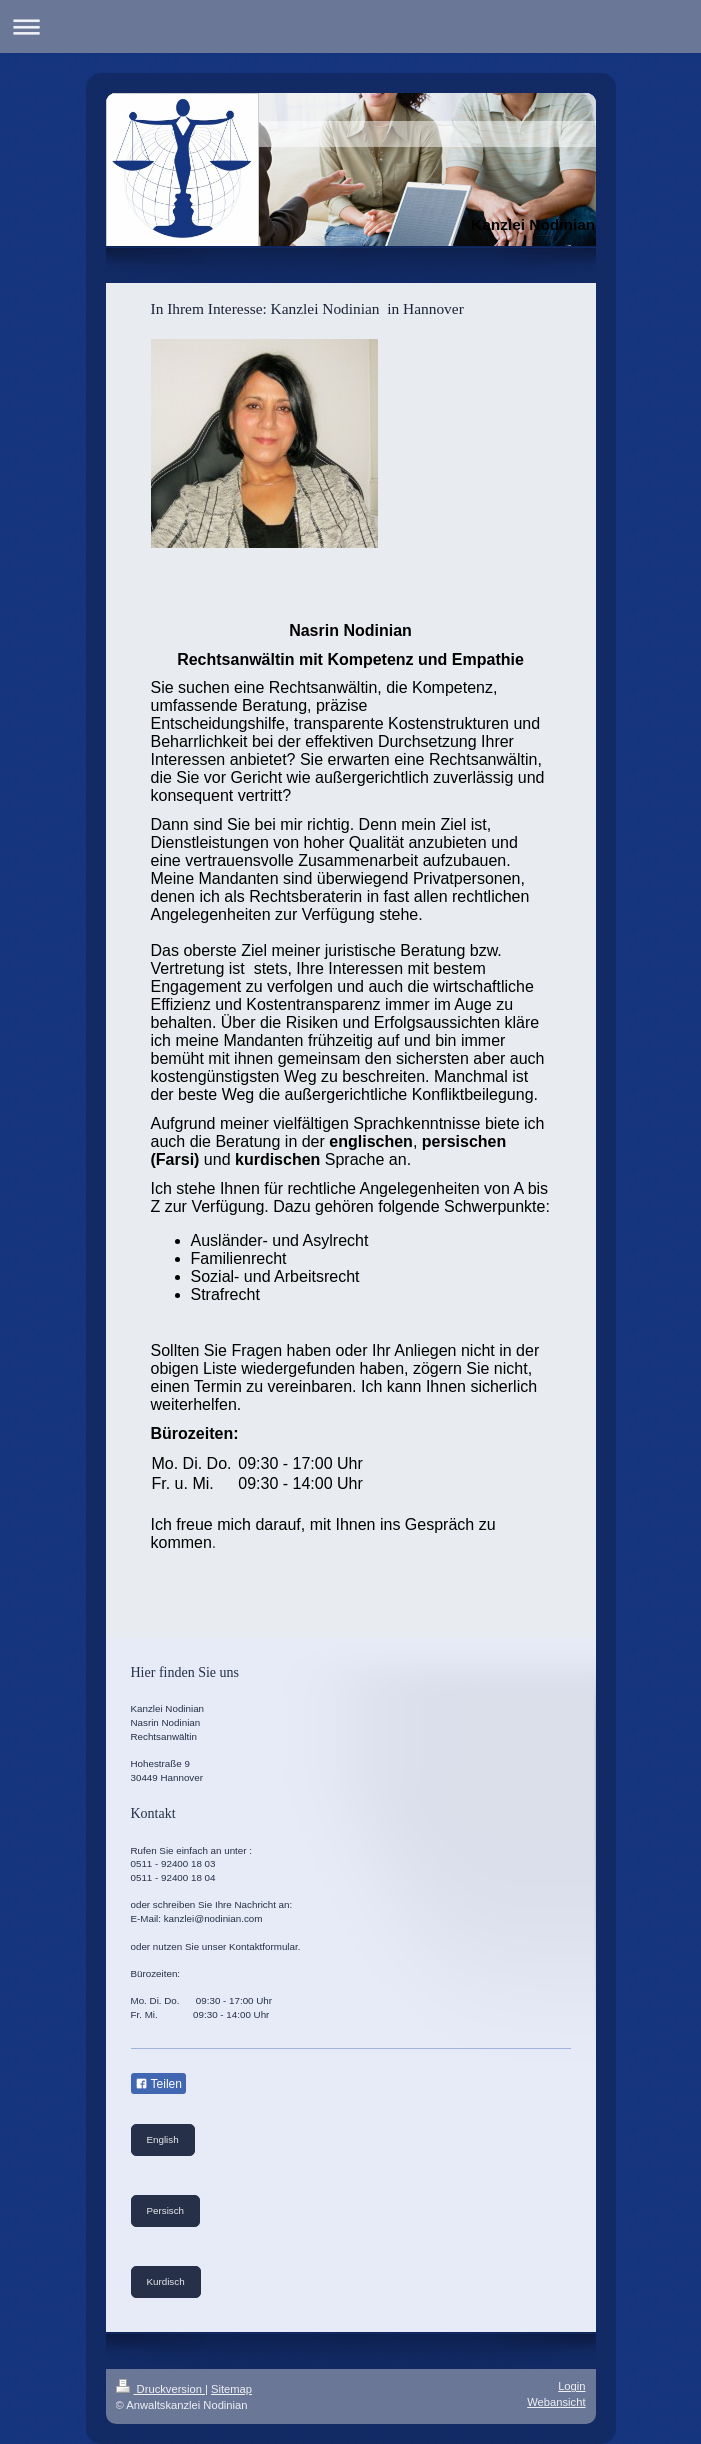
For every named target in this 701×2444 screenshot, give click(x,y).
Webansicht (556, 2402)
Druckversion (161, 2389)
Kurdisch (166, 2281)
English (163, 2139)
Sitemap (231, 2389)
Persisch (166, 2210)
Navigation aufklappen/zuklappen (350, 26)
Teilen (158, 2084)
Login (571, 2386)
